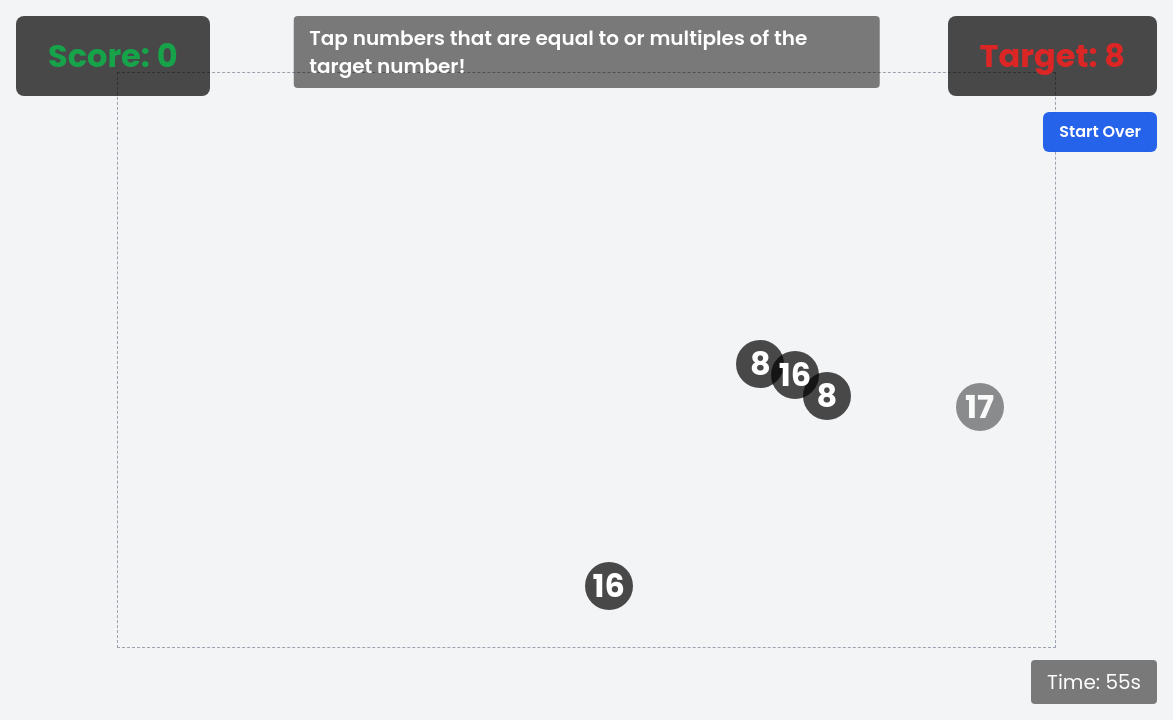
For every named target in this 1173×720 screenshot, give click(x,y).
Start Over (1100, 131)
